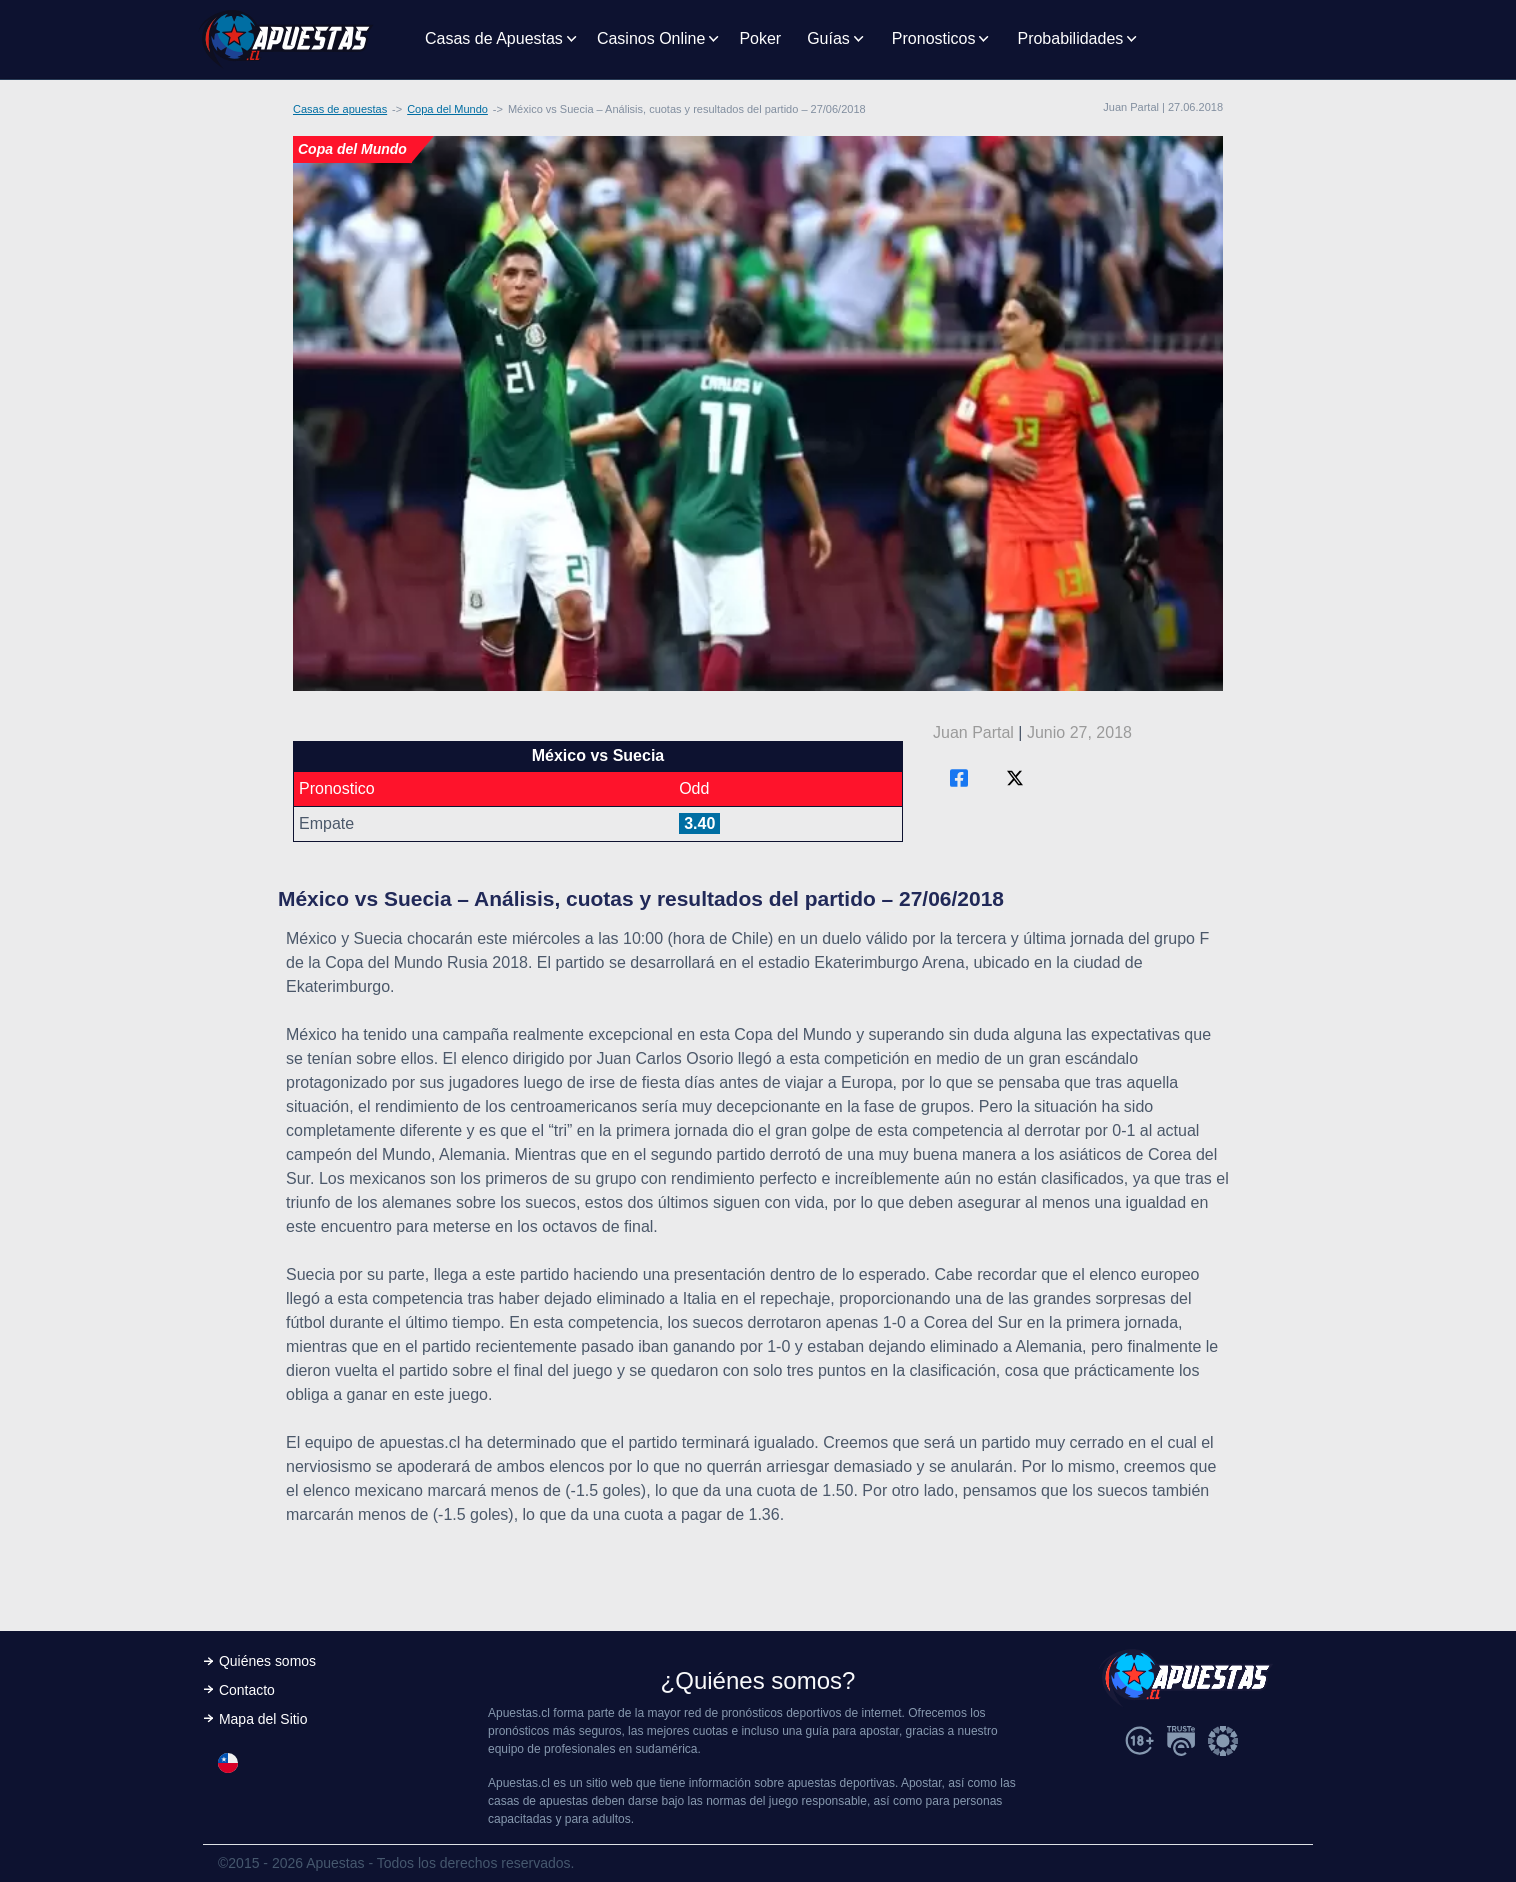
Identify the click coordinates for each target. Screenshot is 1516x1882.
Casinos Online (651, 38)
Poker (760, 38)
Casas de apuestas (340, 109)
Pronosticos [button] (934, 38)
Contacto (247, 1690)
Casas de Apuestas (494, 38)
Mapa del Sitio (263, 1719)
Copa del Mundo (447, 109)
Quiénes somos (267, 1661)
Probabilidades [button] (1070, 38)
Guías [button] (828, 38)
